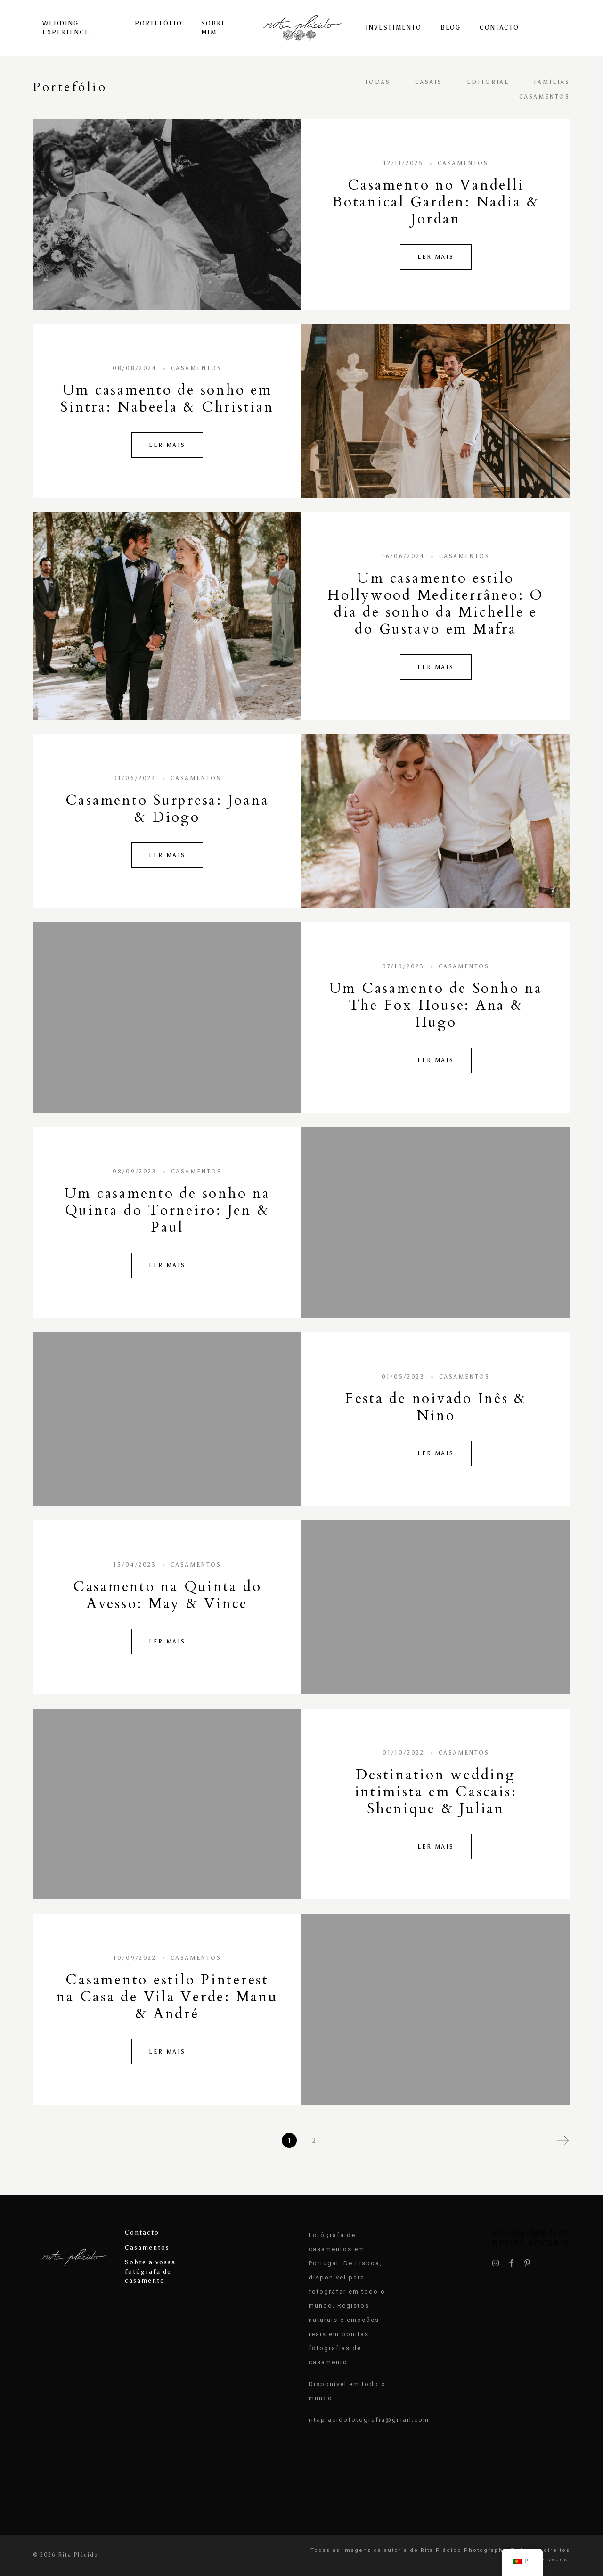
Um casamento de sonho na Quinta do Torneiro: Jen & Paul (167, 1210)
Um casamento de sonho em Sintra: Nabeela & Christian (167, 398)
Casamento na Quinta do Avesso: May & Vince (167, 1595)
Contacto (499, 27)
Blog (450, 27)
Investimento (394, 27)
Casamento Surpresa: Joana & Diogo (167, 809)
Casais (428, 82)
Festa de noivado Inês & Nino (436, 1407)
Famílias (552, 82)
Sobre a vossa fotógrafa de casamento (150, 2271)
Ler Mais (435, 257)
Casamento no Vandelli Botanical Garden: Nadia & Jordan (435, 202)
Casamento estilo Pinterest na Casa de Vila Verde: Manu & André (167, 1996)
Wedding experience (66, 28)
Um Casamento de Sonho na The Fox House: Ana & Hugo (436, 1005)
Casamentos (544, 96)
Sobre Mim (213, 28)
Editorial (488, 82)
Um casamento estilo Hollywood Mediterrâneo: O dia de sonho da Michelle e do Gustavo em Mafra (435, 604)
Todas (378, 82)
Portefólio (158, 23)
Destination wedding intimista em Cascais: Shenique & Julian (436, 1791)
